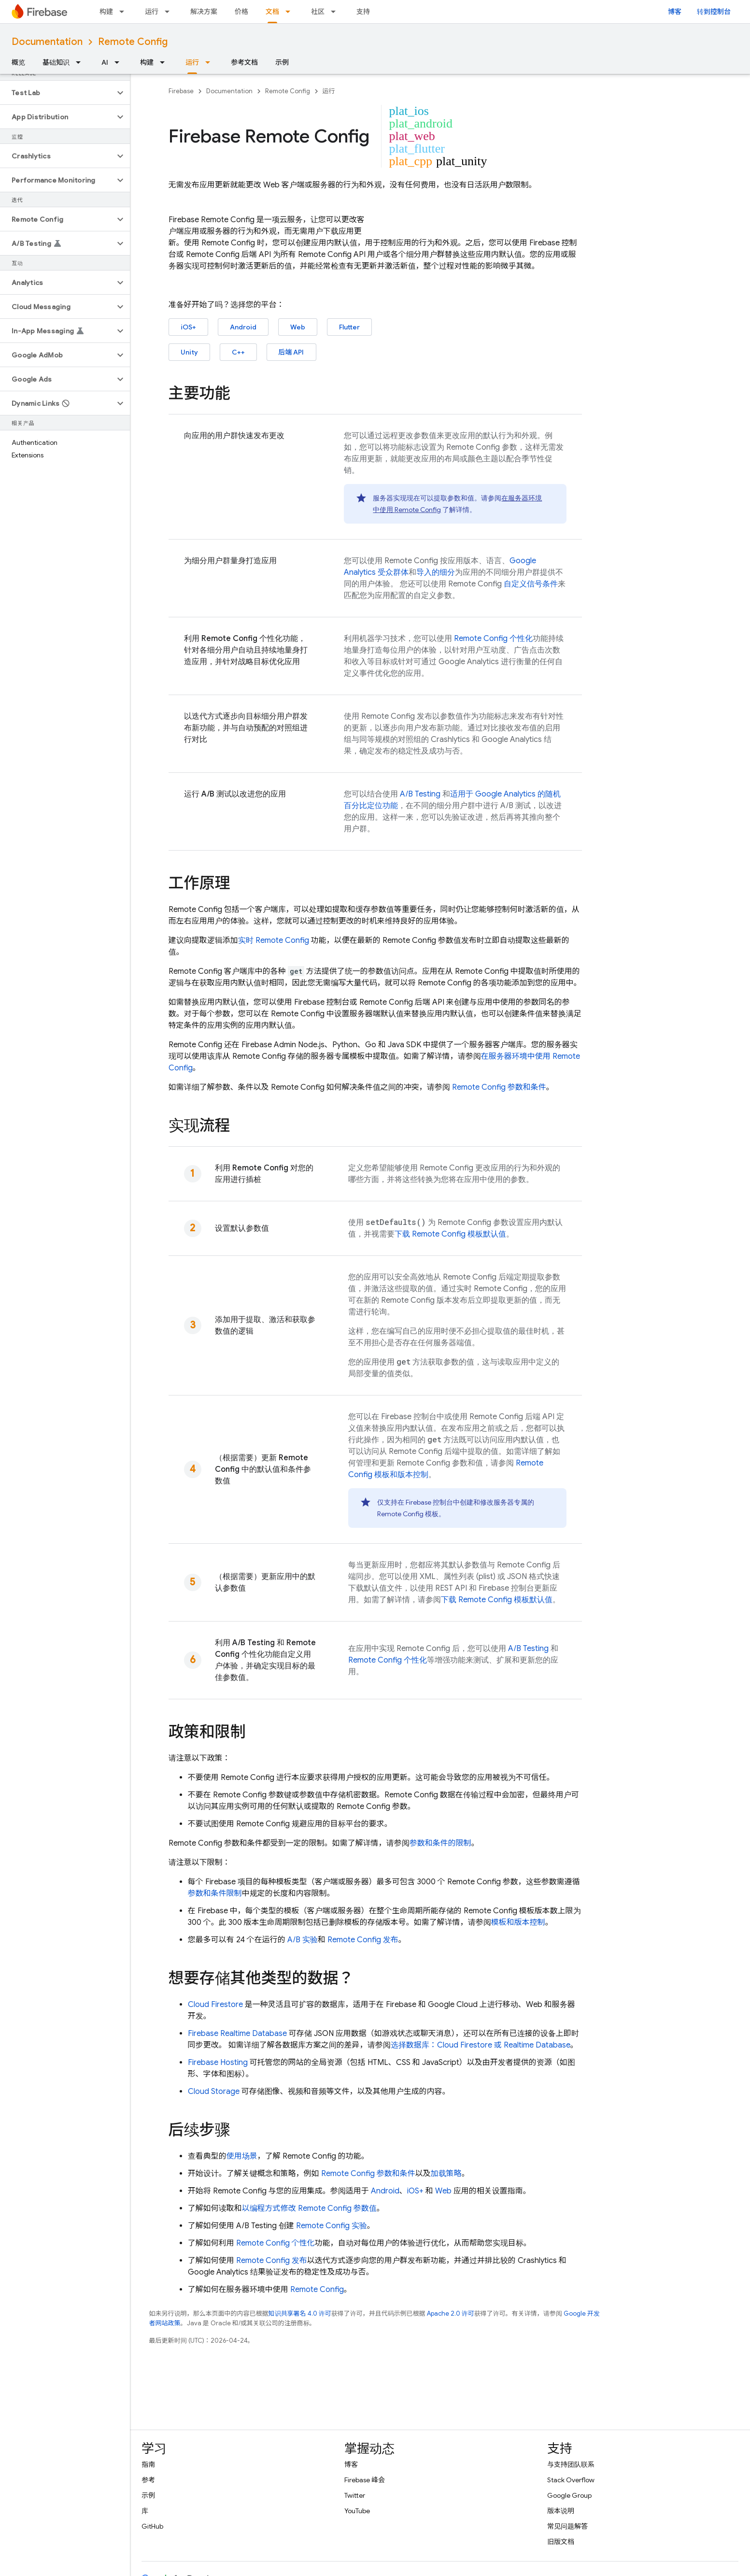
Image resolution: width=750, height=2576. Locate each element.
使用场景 (241, 2156)
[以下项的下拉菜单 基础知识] (81, 62)
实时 (273, 940)
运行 (151, 11)
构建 (106, 11)
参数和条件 (499, 1087)
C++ (238, 352)
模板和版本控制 (518, 1922)
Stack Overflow (570, 2480)
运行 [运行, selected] (192, 62)
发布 (362, 1940)
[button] (57, 92)
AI (104, 62)
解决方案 (203, 11)
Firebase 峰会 (364, 2480)
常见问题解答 (567, 2526)
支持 (363, 11)
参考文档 (244, 62)
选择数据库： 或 (480, 2045)
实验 (331, 2226)
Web (297, 327)
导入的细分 (435, 572)
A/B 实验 (302, 1940)
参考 (148, 2480)
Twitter (354, 2495)
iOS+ (188, 327)
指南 (148, 2464)
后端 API (291, 352)
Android (243, 327)
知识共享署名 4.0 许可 (300, 2313)
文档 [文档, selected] (272, 11)
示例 (282, 62)
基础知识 (56, 62)
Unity (189, 352)
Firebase (181, 91)
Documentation (47, 42)
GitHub (152, 2526)
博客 (674, 11)
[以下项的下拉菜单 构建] (124, 11)
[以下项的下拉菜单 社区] (336, 11)
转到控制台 (714, 11)
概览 (18, 62)
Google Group (569, 2495)
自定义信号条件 (531, 584)
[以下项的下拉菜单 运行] (170, 11)
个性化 (493, 638)
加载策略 (446, 2173)
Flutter (349, 327)
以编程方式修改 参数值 (309, 2208)
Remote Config (133, 42)
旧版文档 (560, 2541)
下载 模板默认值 (450, 1234)
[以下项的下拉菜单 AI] (119, 62)
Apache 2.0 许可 (450, 2313)
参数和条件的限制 (440, 1843)
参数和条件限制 (215, 1893)
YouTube (357, 2510)
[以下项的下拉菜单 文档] (290, 11)
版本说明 (560, 2510)
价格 (241, 11)
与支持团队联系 (570, 2464)
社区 (318, 11)
